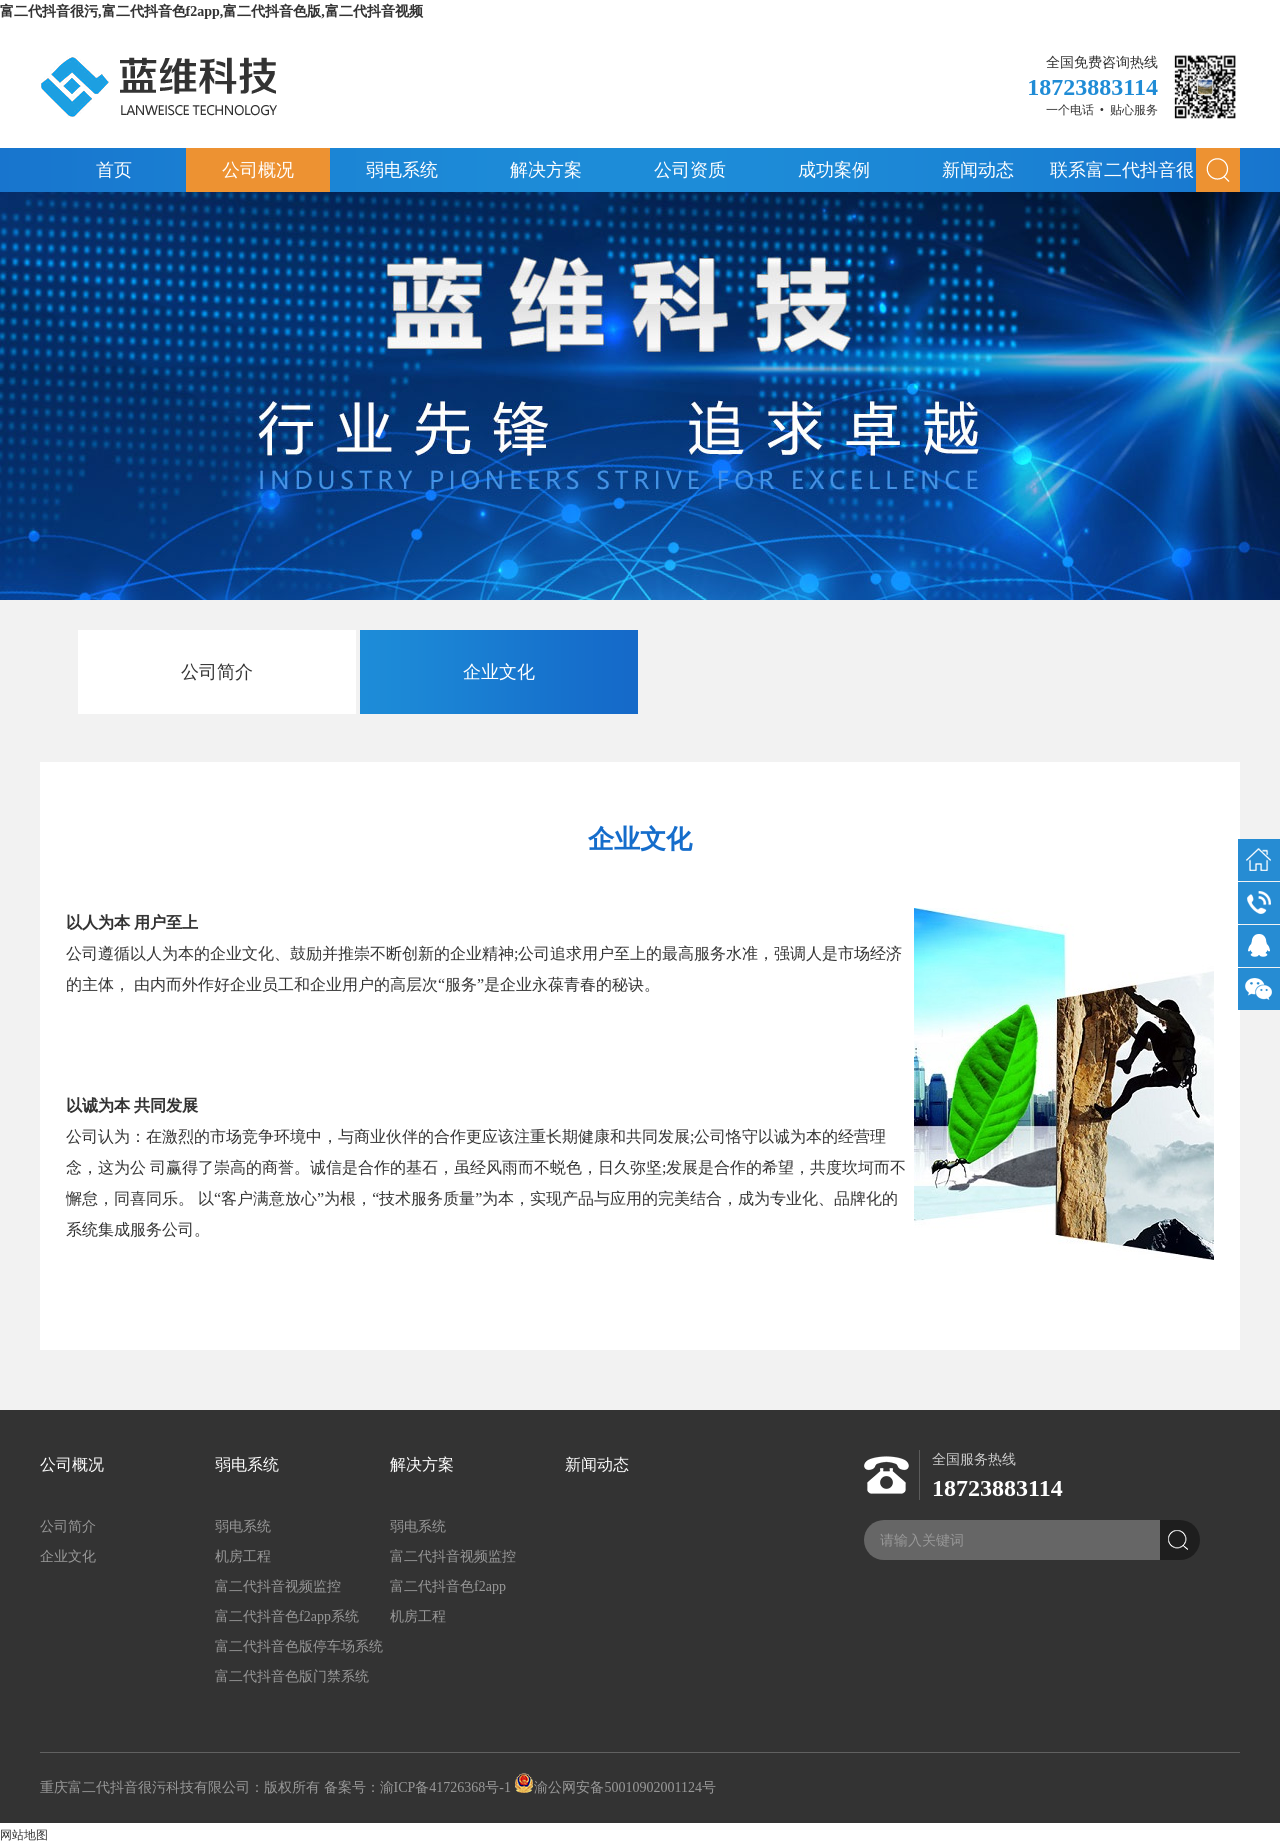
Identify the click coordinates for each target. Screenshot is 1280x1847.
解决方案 (546, 170)
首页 (114, 170)
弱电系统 (402, 170)
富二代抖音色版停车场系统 (299, 1646)
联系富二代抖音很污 (1122, 176)
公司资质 (690, 170)
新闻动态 (978, 170)
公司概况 (258, 170)
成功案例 (834, 170)
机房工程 (243, 1556)
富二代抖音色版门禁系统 (292, 1676)
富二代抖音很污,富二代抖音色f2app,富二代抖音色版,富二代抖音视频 (211, 11)
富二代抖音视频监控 (278, 1586)
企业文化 (499, 672)
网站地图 (24, 1835)
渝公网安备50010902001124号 (614, 1787)
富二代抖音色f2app (448, 1586)
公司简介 (217, 672)
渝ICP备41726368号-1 (445, 1787)
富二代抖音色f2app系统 (287, 1616)
